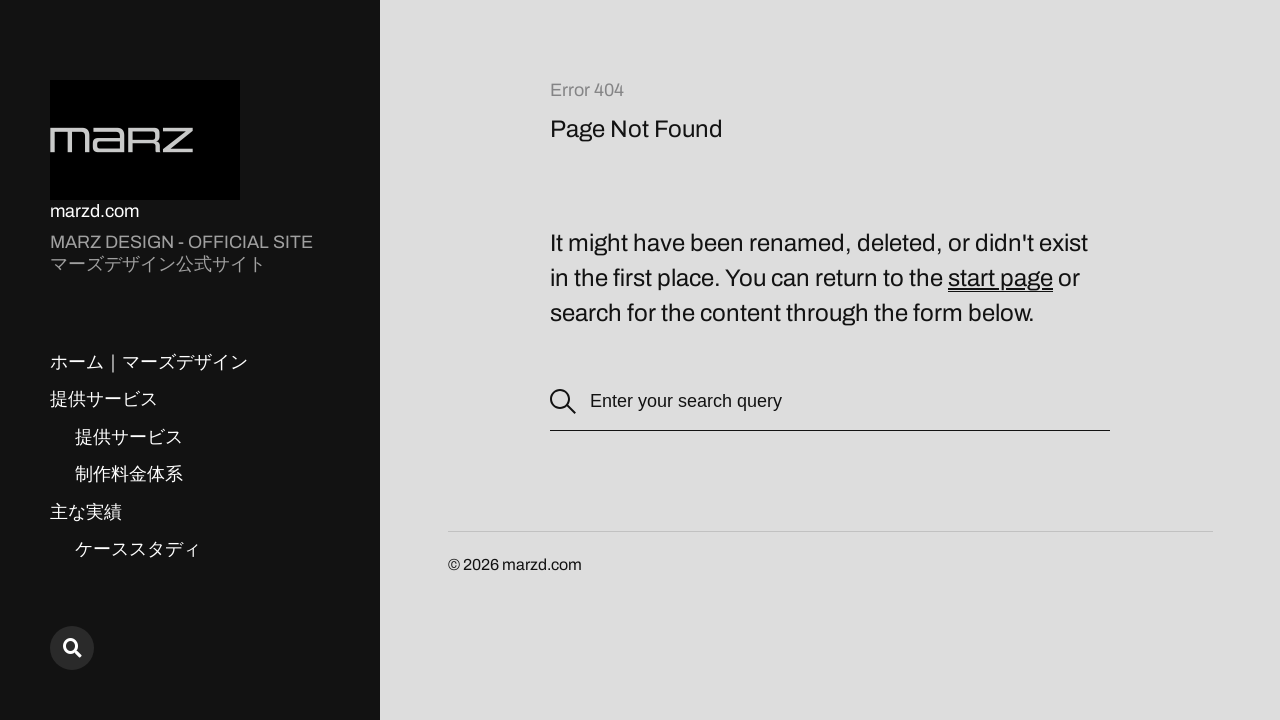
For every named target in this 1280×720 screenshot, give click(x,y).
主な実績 (86, 512)
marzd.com (94, 211)
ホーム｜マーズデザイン (149, 362)
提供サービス (104, 399)
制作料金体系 (129, 474)
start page (1000, 278)
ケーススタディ (138, 549)
